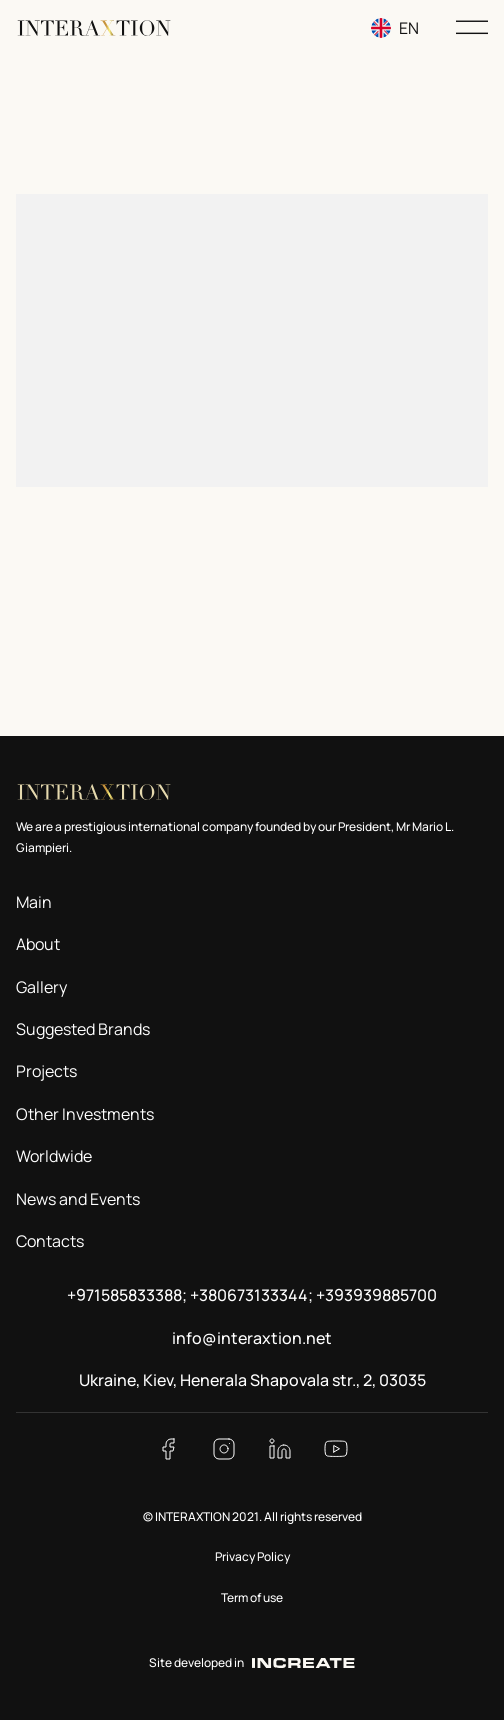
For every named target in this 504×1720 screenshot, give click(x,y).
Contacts (50, 1241)
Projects (46, 1071)
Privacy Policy (252, 1556)
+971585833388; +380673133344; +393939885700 (252, 1295)
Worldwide (54, 1156)
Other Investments (85, 1114)
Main (34, 902)
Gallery (41, 987)
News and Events (78, 1199)
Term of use (252, 1597)
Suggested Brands (83, 1029)
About (38, 944)
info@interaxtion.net (252, 1338)
